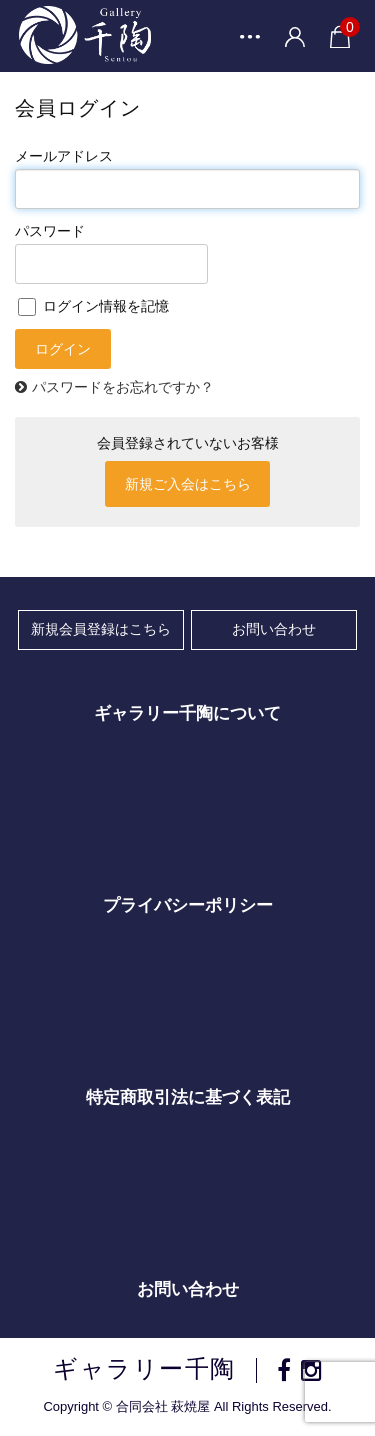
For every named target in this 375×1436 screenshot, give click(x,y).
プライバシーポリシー (188, 905)
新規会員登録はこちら (101, 629)
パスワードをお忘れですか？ (123, 387)
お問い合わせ (274, 629)
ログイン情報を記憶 (93, 306)
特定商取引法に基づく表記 (188, 1097)
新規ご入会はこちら (188, 484)
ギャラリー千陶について (187, 713)
